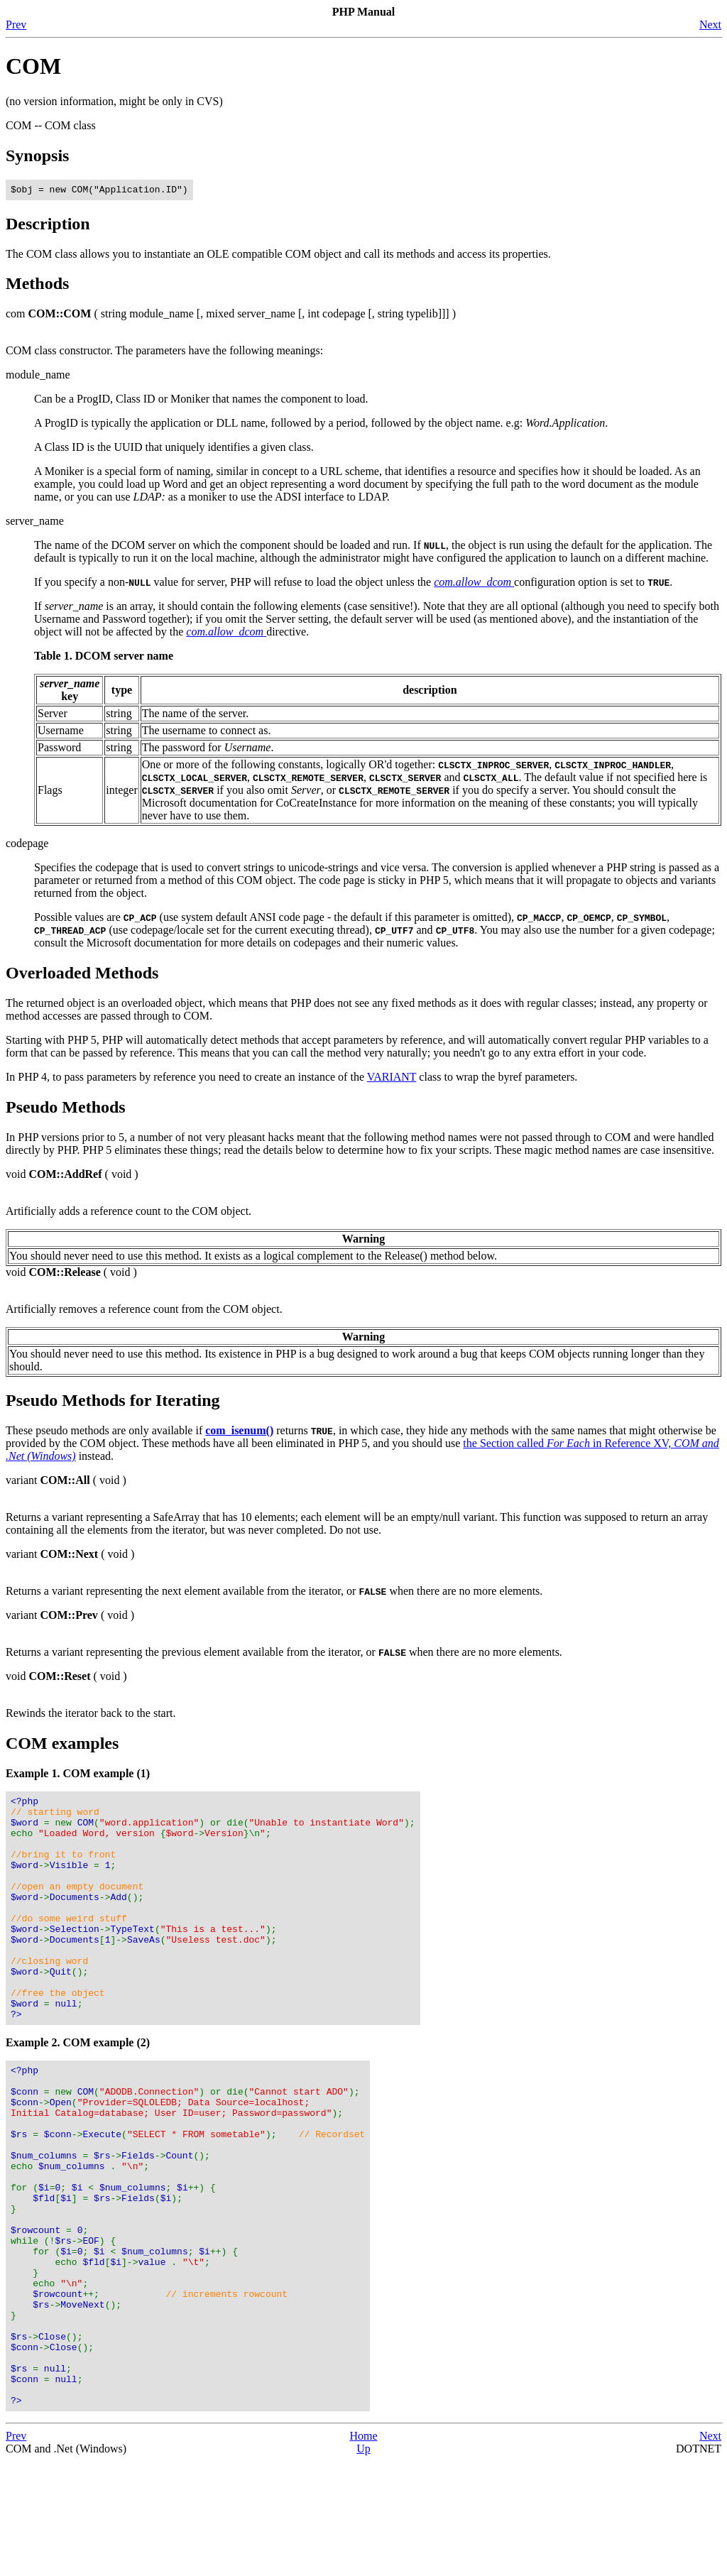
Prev (16, 24)
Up (363, 2564)
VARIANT (392, 1079)
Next (710, 24)
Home (363, 2551)
